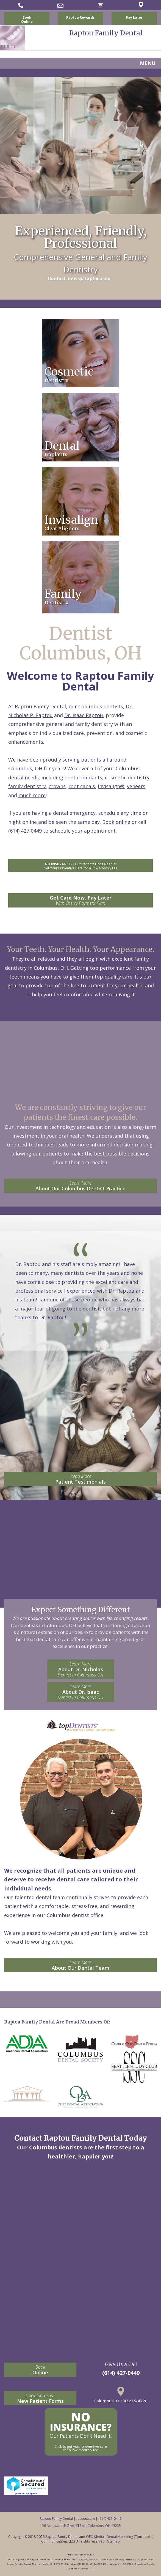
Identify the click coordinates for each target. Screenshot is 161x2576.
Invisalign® (111, 786)
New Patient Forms (40, 2398)
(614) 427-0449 (25, 830)
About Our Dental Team (80, 1965)
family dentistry (27, 786)
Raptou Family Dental (61, 2536)
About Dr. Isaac (81, 1691)
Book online (116, 822)
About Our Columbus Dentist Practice (80, 1186)
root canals (81, 786)
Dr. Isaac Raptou (83, 715)
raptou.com (85, 2518)
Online (40, 2370)
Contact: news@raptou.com (79, 278)
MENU (148, 63)
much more (32, 795)
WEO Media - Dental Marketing (109, 2536)
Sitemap (113, 2541)
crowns (57, 786)
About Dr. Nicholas (81, 1669)
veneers (136, 786)
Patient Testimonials (80, 1479)
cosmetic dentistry (127, 777)
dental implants (83, 777)
